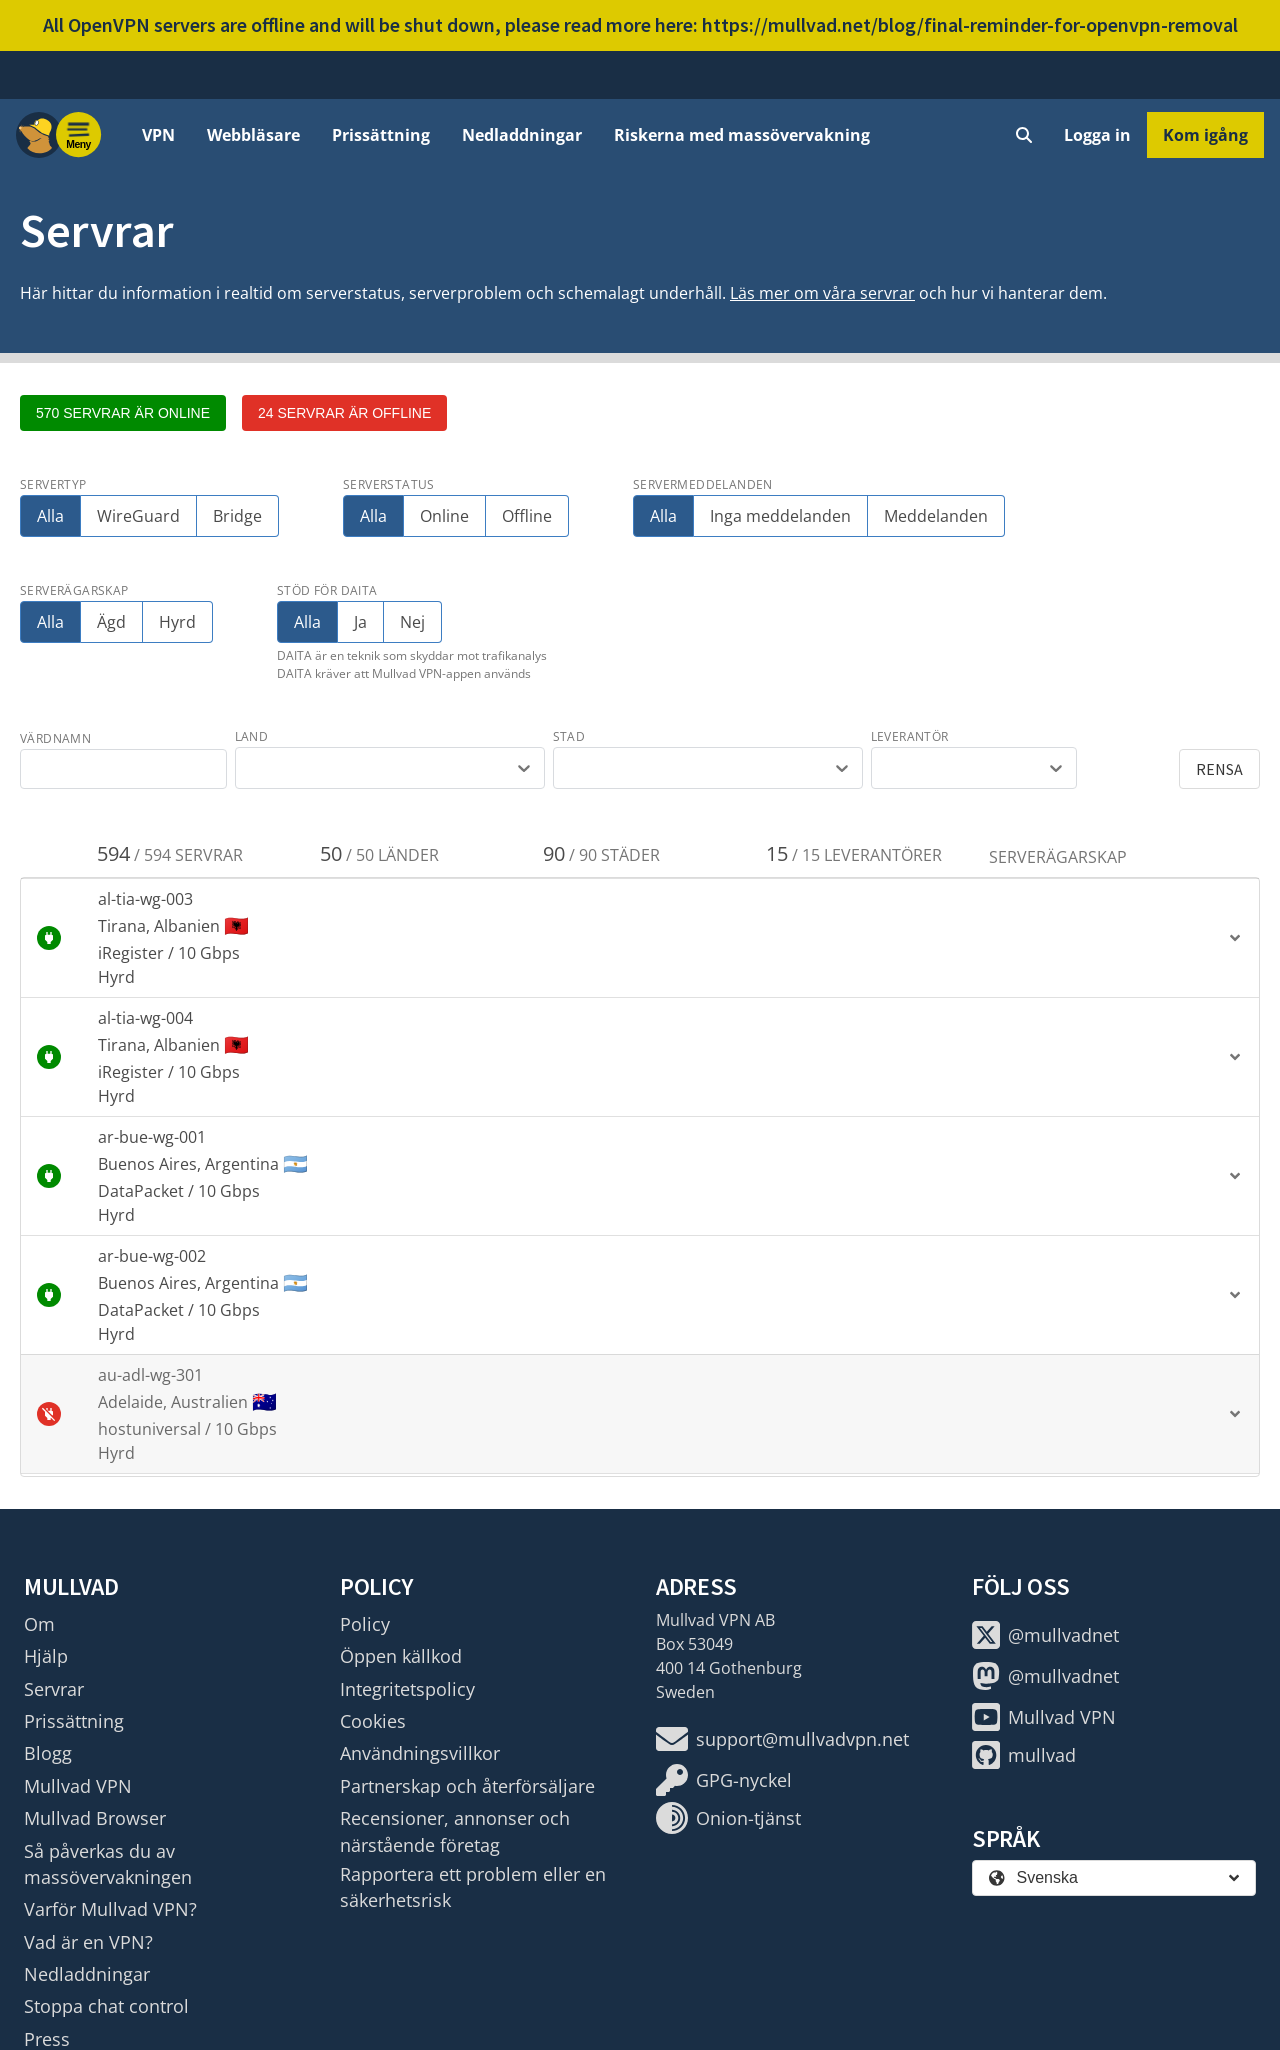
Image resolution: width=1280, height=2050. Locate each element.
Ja (363, 622)
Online (444, 516)
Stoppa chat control (106, 2006)
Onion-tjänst (728, 1818)
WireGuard (138, 516)
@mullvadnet (1045, 1635)
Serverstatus (389, 484)
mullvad (1024, 1755)
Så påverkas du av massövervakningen (108, 1864)
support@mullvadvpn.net (782, 1739)
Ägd (111, 622)
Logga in (1097, 135)
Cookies (373, 1721)
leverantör (910, 736)
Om (39, 1624)
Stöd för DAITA (327, 590)
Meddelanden (936, 516)
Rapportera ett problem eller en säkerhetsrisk (473, 1887)
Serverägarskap (74, 590)
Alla (50, 516)
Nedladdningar (522, 135)
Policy (365, 1624)
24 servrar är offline (344, 413)
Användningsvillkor (420, 1753)
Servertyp (53, 484)
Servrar (54, 1689)
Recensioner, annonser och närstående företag (455, 1831)
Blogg (48, 1753)
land (252, 736)
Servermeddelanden (703, 484)
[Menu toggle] (79, 135)
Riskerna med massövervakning (742, 135)
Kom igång (1205, 135)
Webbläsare (253, 135)
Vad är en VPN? (88, 1942)
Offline (527, 516)
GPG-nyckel (724, 1780)
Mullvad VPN (78, 1786)
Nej (412, 622)
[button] (640, 938)
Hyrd (177, 622)
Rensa (1219, 769)
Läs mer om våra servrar (822, 293)
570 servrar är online (123, 413)
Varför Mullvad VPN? (110, 1909)
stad (569, 736)
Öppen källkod (401, 1656)
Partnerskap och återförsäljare (467, 1786)
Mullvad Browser (95, 1818)
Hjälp (46, 1656)
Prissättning (381, 135)
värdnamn (55, 738)
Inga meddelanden (780, 516)
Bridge (237, 516)
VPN (158, 135)
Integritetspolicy (407, 1689)
